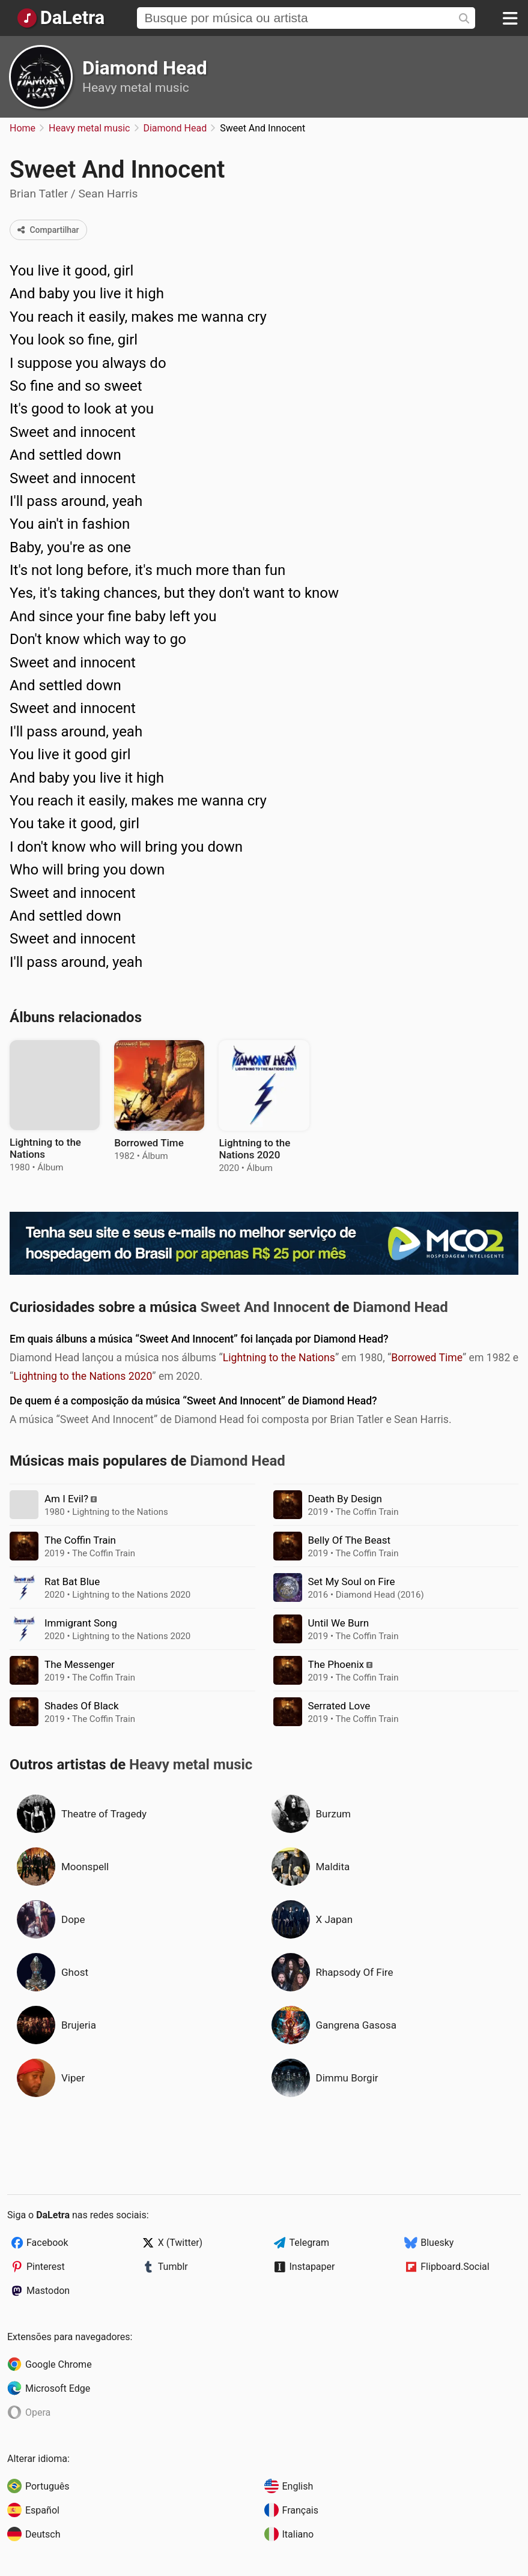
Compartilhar (48, 230)
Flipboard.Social (454, 2266)
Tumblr (173, 2266)
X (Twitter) (180, 2242)
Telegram (309, 2242)
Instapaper (312, 2266)
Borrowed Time (427, 1358)
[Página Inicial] (60, 18)
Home (22, 128)
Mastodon (48, 2290)
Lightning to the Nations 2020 (82, 1376)
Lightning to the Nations (279, 1358)
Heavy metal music (135, 87)
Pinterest (45, 2266)
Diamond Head (144, 68)
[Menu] (510, 18)
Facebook (47, 2242)
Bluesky (437, 2242)
